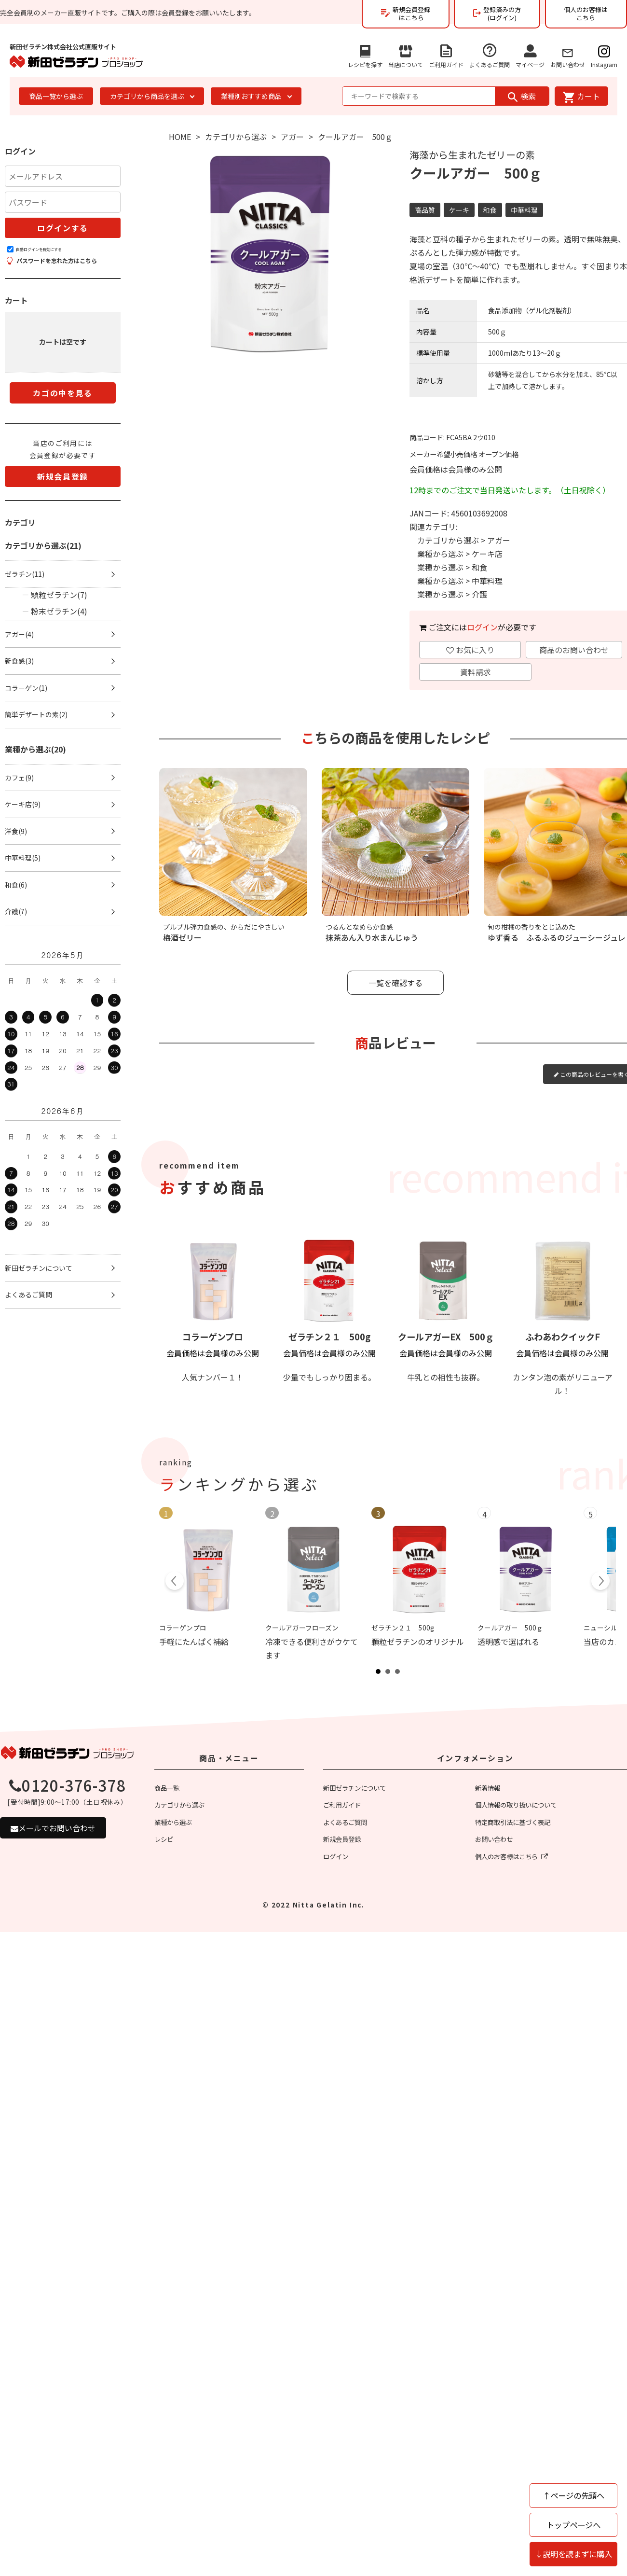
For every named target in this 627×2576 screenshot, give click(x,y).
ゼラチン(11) (24, 574)
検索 (522, 96)
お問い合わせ (567, 56)
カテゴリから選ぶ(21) (43, 545)
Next (600, 1582)
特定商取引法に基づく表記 (512, 1822)
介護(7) (16, 911)
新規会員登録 (62, 476)
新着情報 (487, 1788)
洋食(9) (16, 831)
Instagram (604, 54)
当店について (405, 54)
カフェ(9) (19, 777)
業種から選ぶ (440, 553)
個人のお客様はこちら (586, 13)
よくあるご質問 (489, 53)
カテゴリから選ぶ (236, 136)
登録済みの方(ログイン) (497, 13)
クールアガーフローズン (302, 1627)
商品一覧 (166, 1788)
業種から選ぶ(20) (35, 749)
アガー (292, 136)
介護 (479, 594)
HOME (180, 136)
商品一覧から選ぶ (56, 96)
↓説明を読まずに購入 (573, 2554)
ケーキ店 (487, 553)
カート (581, 96)
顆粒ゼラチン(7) (59, 594)
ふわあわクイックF (562, 1336)
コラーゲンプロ (212, 1336)
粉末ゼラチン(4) (59, 611)
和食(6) (16, 885)
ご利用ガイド (446, 54)
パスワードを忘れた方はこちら (52, 260)
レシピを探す (365, 54)
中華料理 (487, 580)
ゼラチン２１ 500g (329, 1336)
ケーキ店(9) (23, 804)
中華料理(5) (23, 858)
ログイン (482, 627)
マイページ (530, 54)
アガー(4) (19, 634)
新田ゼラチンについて (38, 1268)
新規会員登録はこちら (405, 13)
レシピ (163, 1839)
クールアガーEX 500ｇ (446, 1336)
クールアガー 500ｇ (510, 1627)
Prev (175, 1582)
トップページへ (573, 2525)
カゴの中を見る (62, 393)
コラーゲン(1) (26, 688)
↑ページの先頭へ (573, 2495)
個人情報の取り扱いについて (516, 1805)
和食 (479, 567)
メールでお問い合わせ (53, 1828)
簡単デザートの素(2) (36, 714)
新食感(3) (19, 661)
